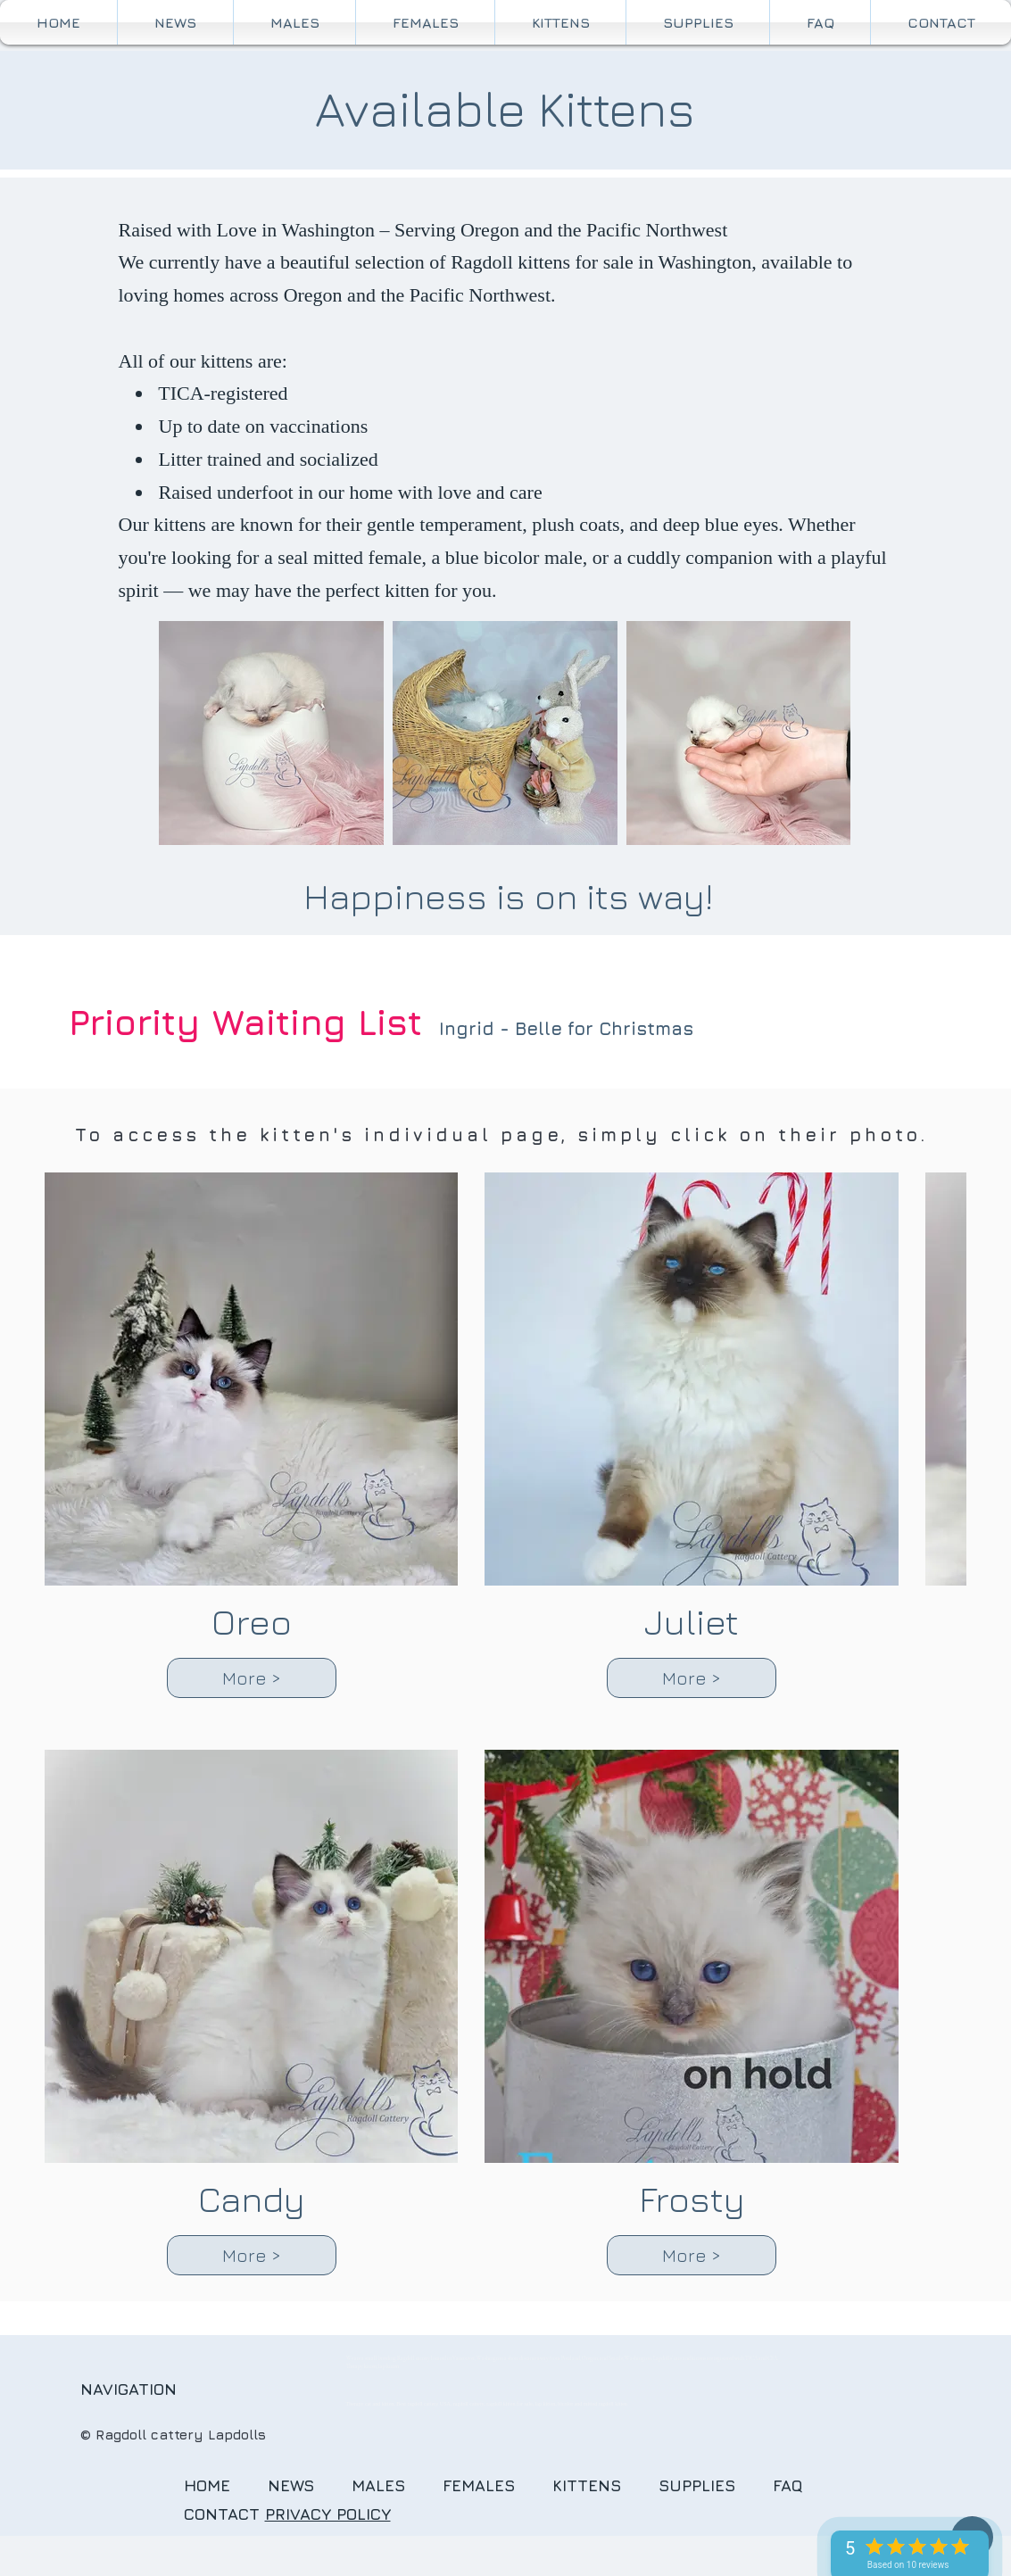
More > (251, 1678)
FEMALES (479, 2485)
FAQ (801, 2485)
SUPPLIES (697, 2485)
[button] (560, 22)
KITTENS (605, 2485)
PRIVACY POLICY (328, 2514)
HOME (207, 2485)
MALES (378, 2485)
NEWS (291, 2485)
